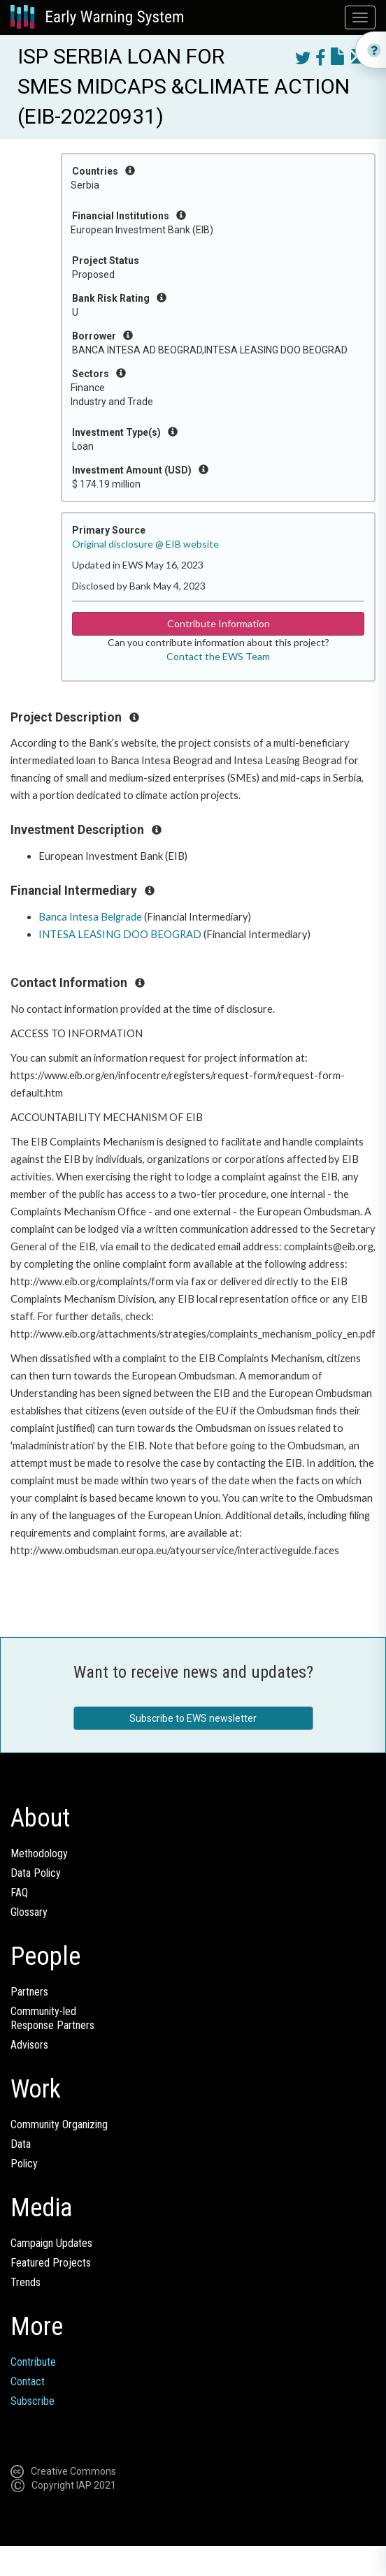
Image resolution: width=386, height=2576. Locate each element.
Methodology (39, 1853)
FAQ (19, 1892)
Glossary (29, 1912)
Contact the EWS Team (218, 656)
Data (20, 2144)
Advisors (29, 2044)
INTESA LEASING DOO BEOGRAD (119, 934)
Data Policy (35, 1873)
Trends (25, 2282)
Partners (29, 1991)
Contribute (33, 2362)
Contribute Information (218, 623)
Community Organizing (59, 2124)
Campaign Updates (51, 2243)
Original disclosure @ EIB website (145, 544)
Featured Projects (50, 2262)
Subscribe (32, 2401)
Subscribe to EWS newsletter (193, 1718)
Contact (27, 2381)
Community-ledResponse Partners (52, 2018)
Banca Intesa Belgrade (90, 917)
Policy (24, 2163)
